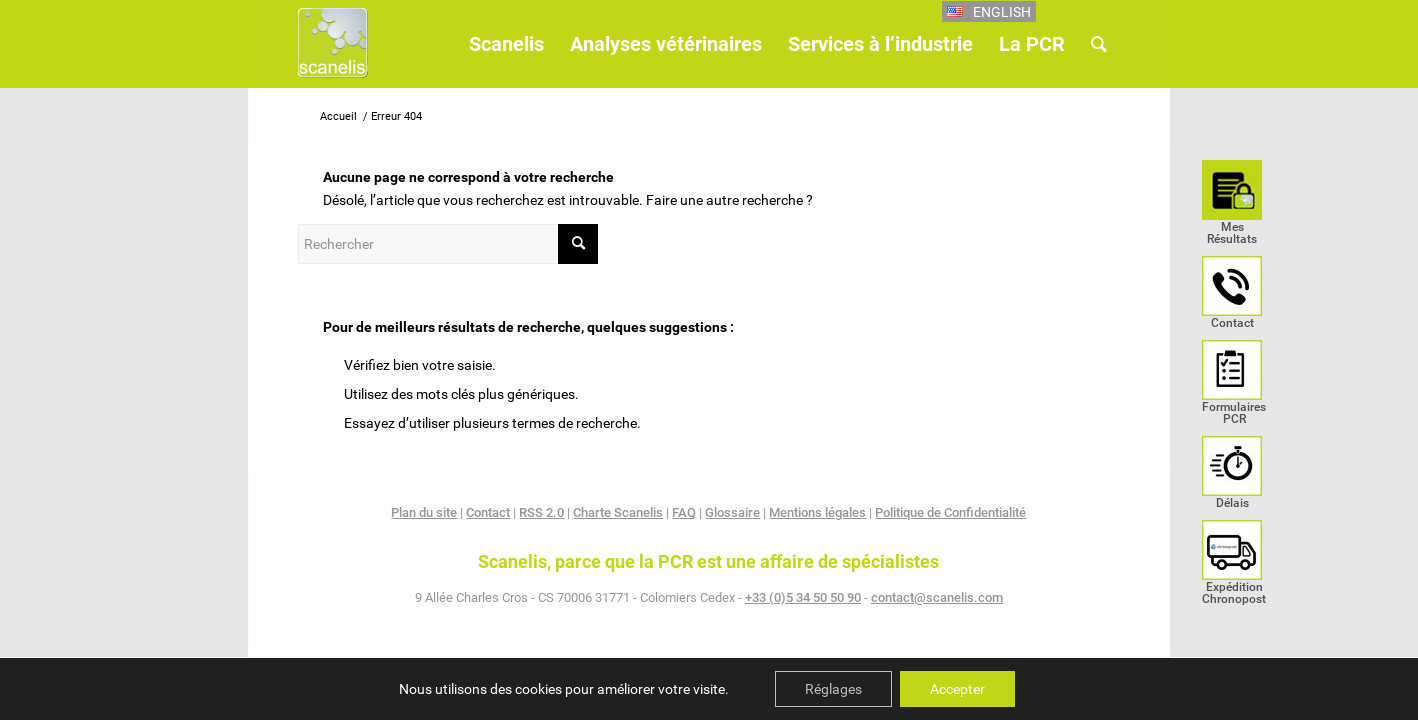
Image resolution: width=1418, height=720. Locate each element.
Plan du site (424, 512)
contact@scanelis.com (937, 597)
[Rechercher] (1099, 44)
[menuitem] (1232, 208)
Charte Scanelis (618, 512)
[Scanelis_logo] (333, 52)
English (1002, 12)
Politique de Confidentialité (950, 512)
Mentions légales (817, 512)
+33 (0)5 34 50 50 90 (803, 597)
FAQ (684, 512)
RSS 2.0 (541, 512)
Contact (488, 512)
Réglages (833, 689)
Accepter (957, 689)
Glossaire (732, 512)
